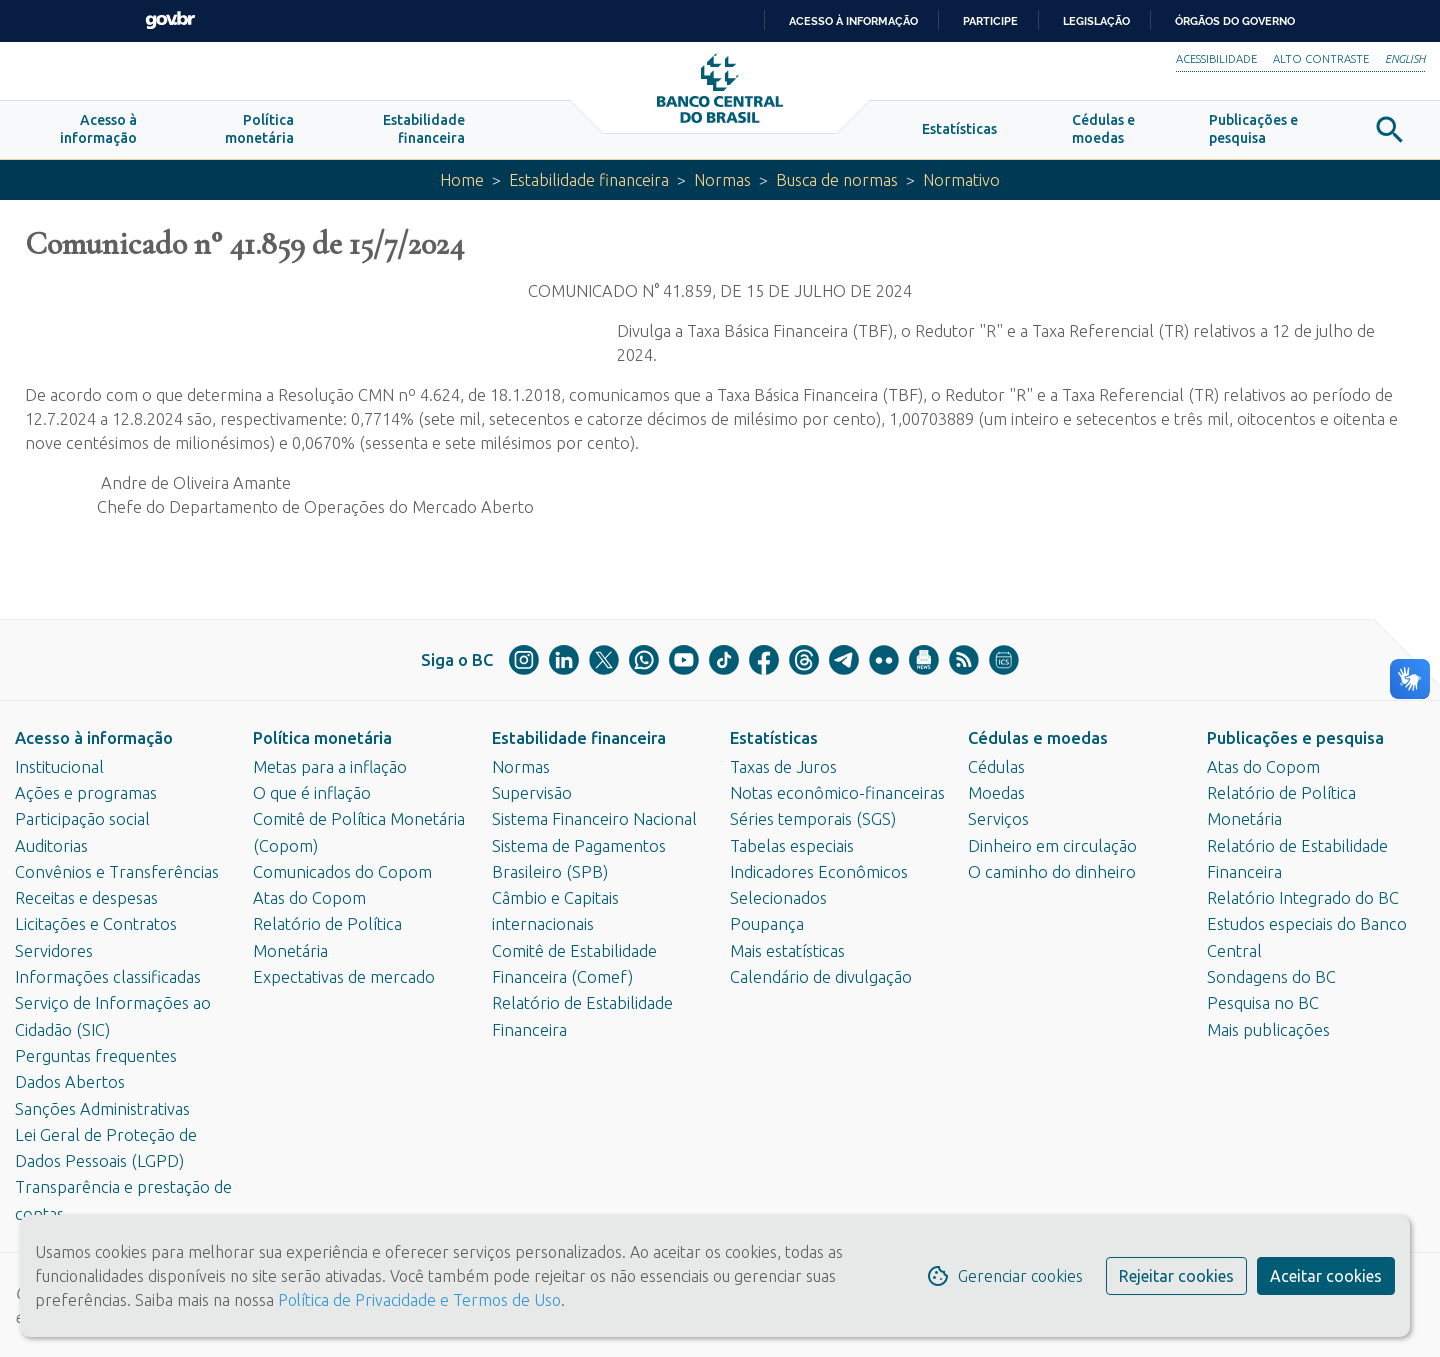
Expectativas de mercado (344, 977)
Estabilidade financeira (587, 182)
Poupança (767, 925)
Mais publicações (1268, 1030)
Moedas (996, 793)
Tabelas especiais (792, 846)
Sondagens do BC (1271, 977)
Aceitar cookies (1326, 1276)
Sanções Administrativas (102, 1109)
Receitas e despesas (86, 898)
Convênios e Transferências (117, 872)
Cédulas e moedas (1038, 738)
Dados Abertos (70, 1083)
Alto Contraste (1321, 59)
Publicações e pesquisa (1295, 738)
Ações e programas (86, 793)
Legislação (1096, 21)
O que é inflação (312, 793)
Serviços (998, 820)
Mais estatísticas (787, 951)
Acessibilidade (1216, 59)
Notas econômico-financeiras (837, 793)
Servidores (54, 951)
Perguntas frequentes (96, 1056)
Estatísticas (774, 738)
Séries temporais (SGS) (813, 820)
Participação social (82, 820)
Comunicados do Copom (342, 872)
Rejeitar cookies (1176, 1276)
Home (458, 182)
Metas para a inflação (330, 767)
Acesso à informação (94, 738)
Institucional (59, 767)
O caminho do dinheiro (1052, 872)
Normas (723, 182)
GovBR (170, 20)
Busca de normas (839, 182)
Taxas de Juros (783, 767)
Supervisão (532, 793)
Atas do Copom (309, 898)
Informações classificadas (108, 977)
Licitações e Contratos (96, 925)
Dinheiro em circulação (1052, 846)
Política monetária (322, 738)
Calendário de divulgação (821, 977)
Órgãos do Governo (1235, 21)
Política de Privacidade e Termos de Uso (417, 1300)
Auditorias (51, 846)
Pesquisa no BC (1263, 1004)
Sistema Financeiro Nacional (594, 820)
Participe (990, 21)
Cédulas (996, 767)
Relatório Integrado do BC (1303, 898)
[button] (98, 132)
